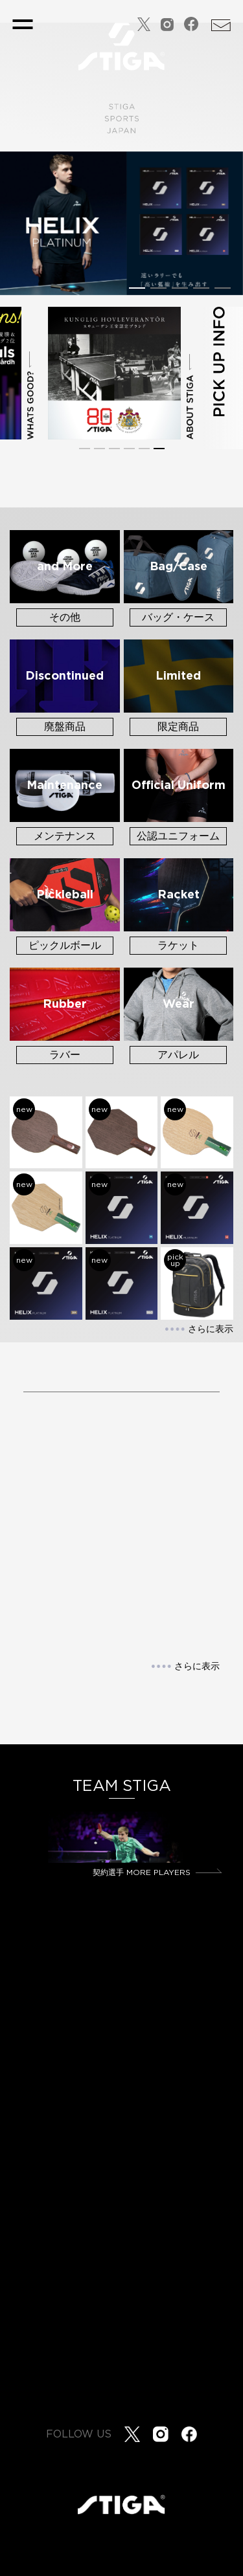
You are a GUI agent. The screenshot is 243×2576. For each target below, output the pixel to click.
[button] (137, 288)
